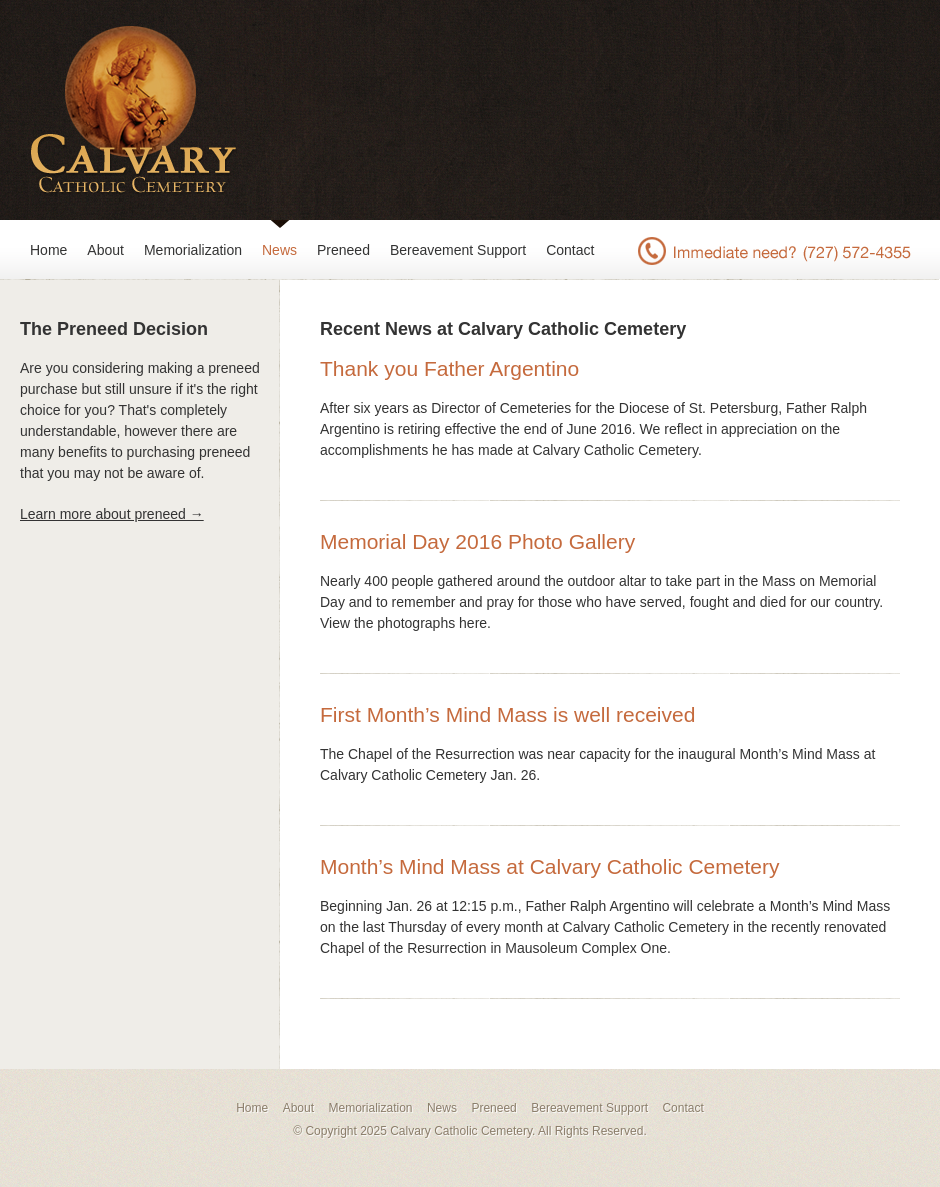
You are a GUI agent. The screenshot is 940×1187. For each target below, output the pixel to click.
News (279, 250)
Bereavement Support (458, 250)
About (105, 250)
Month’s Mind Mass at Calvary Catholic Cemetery (549, 866)
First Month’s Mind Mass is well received (507, 714)
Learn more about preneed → (112, 514)
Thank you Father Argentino (449, 368)
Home (48, 250)
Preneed (343, 250)
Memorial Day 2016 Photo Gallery (477, 541)
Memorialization (193, 250)
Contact (570, 250)
